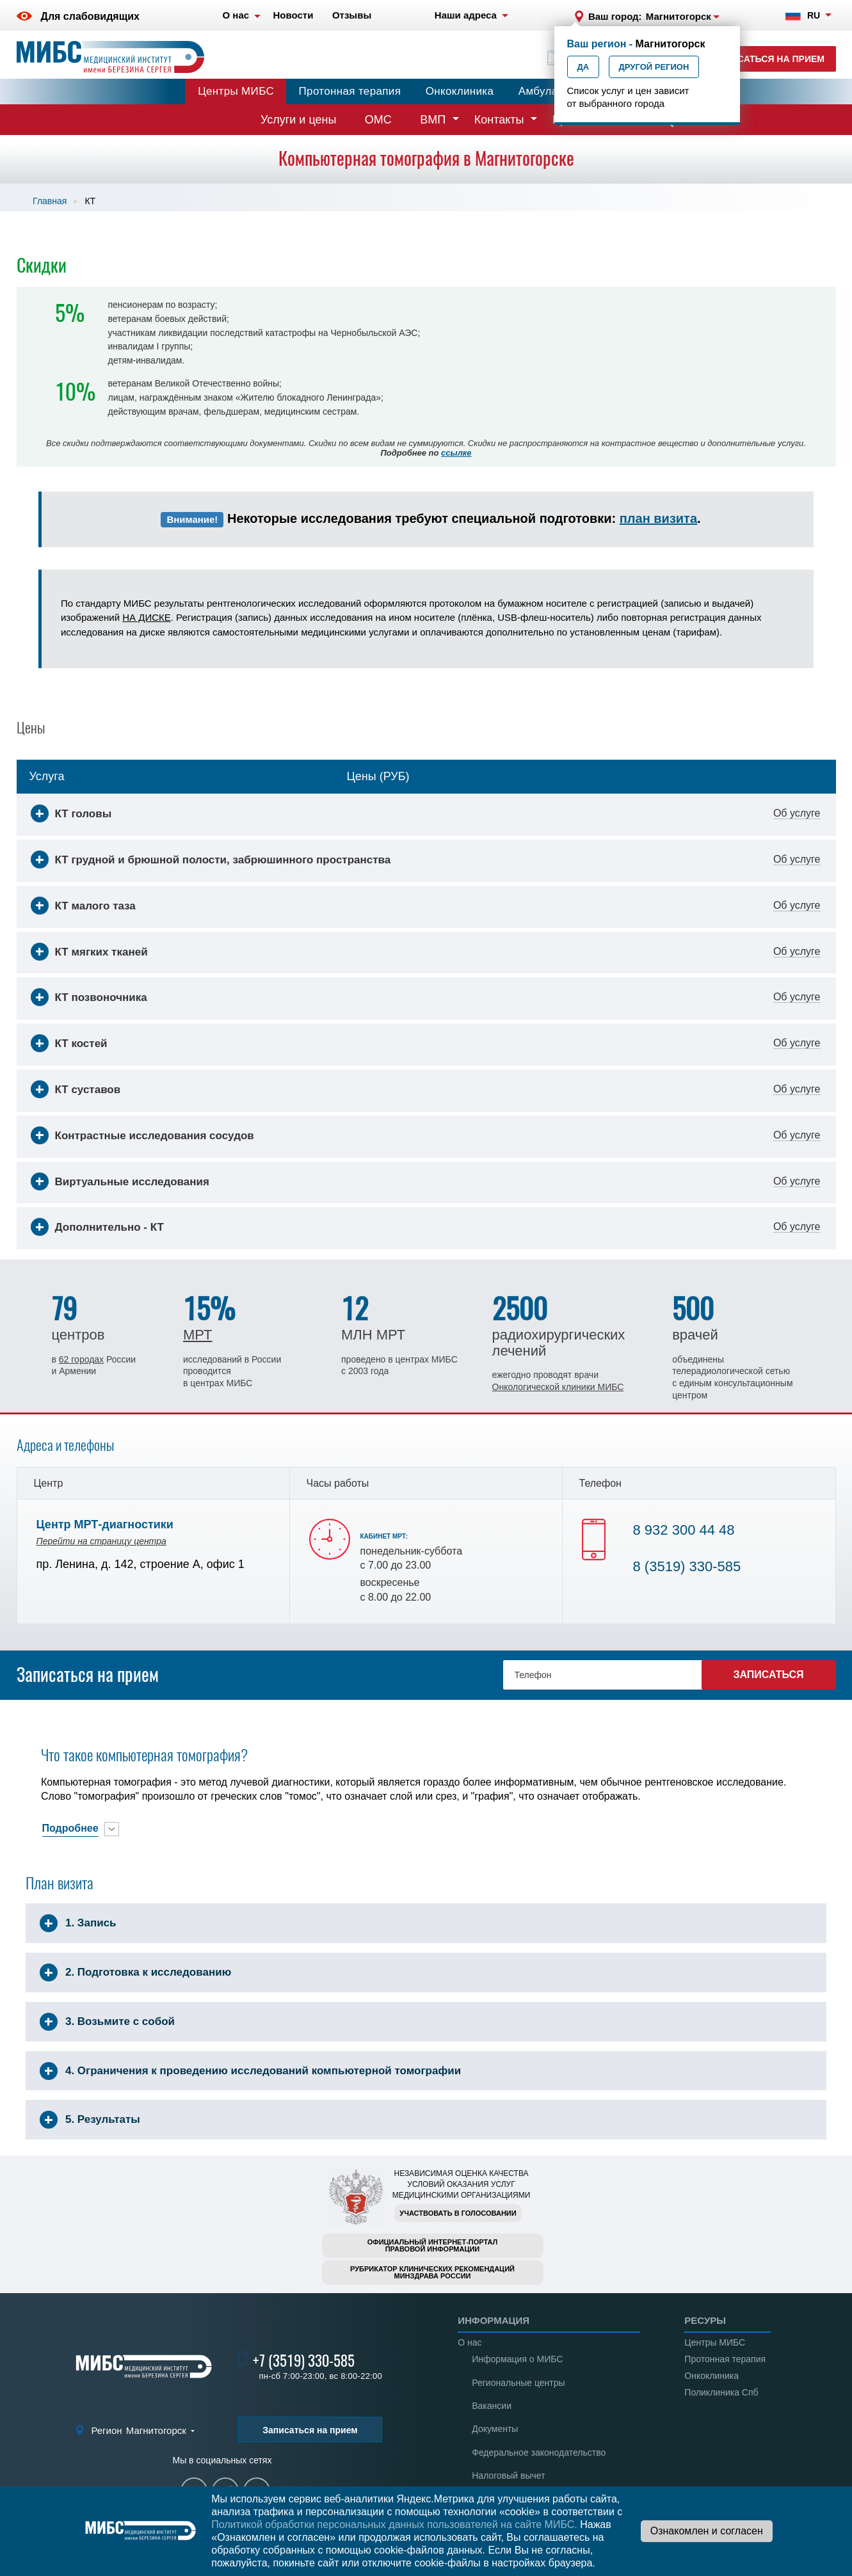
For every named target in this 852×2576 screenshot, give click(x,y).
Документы (495, 2429)
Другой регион (654, 67)
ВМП (433, 119)
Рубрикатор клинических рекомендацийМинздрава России (432, 2272)
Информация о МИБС (517, 2359)
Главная (50, 201)
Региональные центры (518, 2383)
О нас (469, 2342)
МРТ (197, 1335)
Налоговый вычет (508, 2475)
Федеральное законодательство (539, 2452)
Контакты (499, 119)
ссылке (456, 453)
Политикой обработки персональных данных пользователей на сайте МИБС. (394, 2524)
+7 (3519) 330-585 (304, 2361)
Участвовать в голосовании (457, 2213)
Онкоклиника (460, 91)
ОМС (378, 119)
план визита (658, 518)
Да (583, 67)
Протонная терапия (350, 91)
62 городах (81, 1359)
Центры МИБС (236, 91)
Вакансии (491, 2406)
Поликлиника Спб (721, 2392)
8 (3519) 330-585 (687, 1566)
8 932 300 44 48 (684, 1530)
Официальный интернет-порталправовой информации (432, 2245)
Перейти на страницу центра (101, 1541)
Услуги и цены (298, 119)
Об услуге (797, 813)
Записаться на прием (768, 59)
